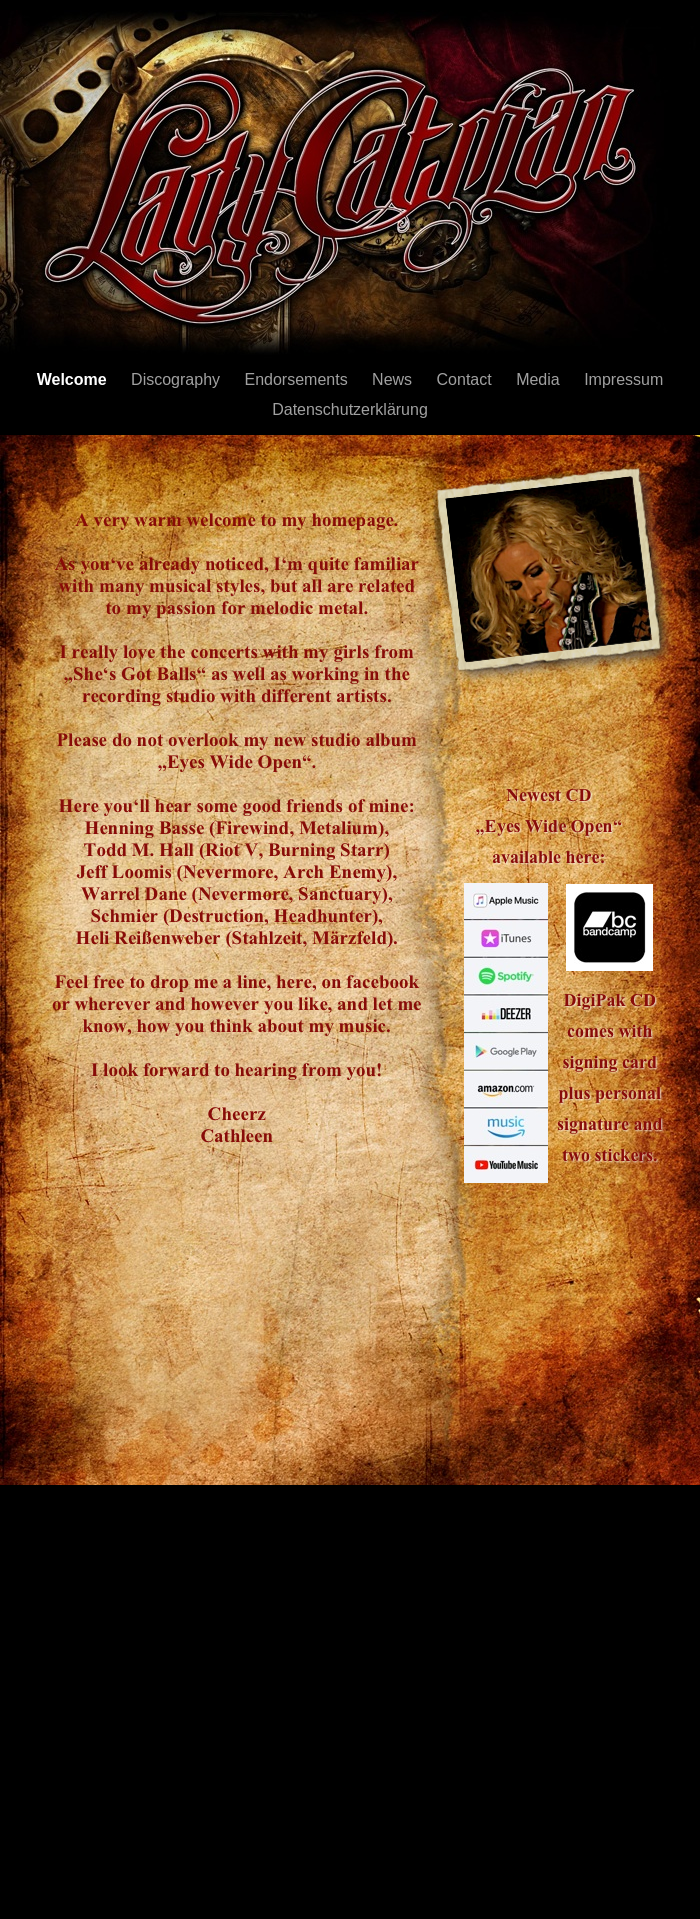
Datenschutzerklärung (350, 409)
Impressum (623, 379)
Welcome (74, 379)
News (394, 379)
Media (540, 379)
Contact (467, 379)
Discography (177, 379)
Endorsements (298, 379)
